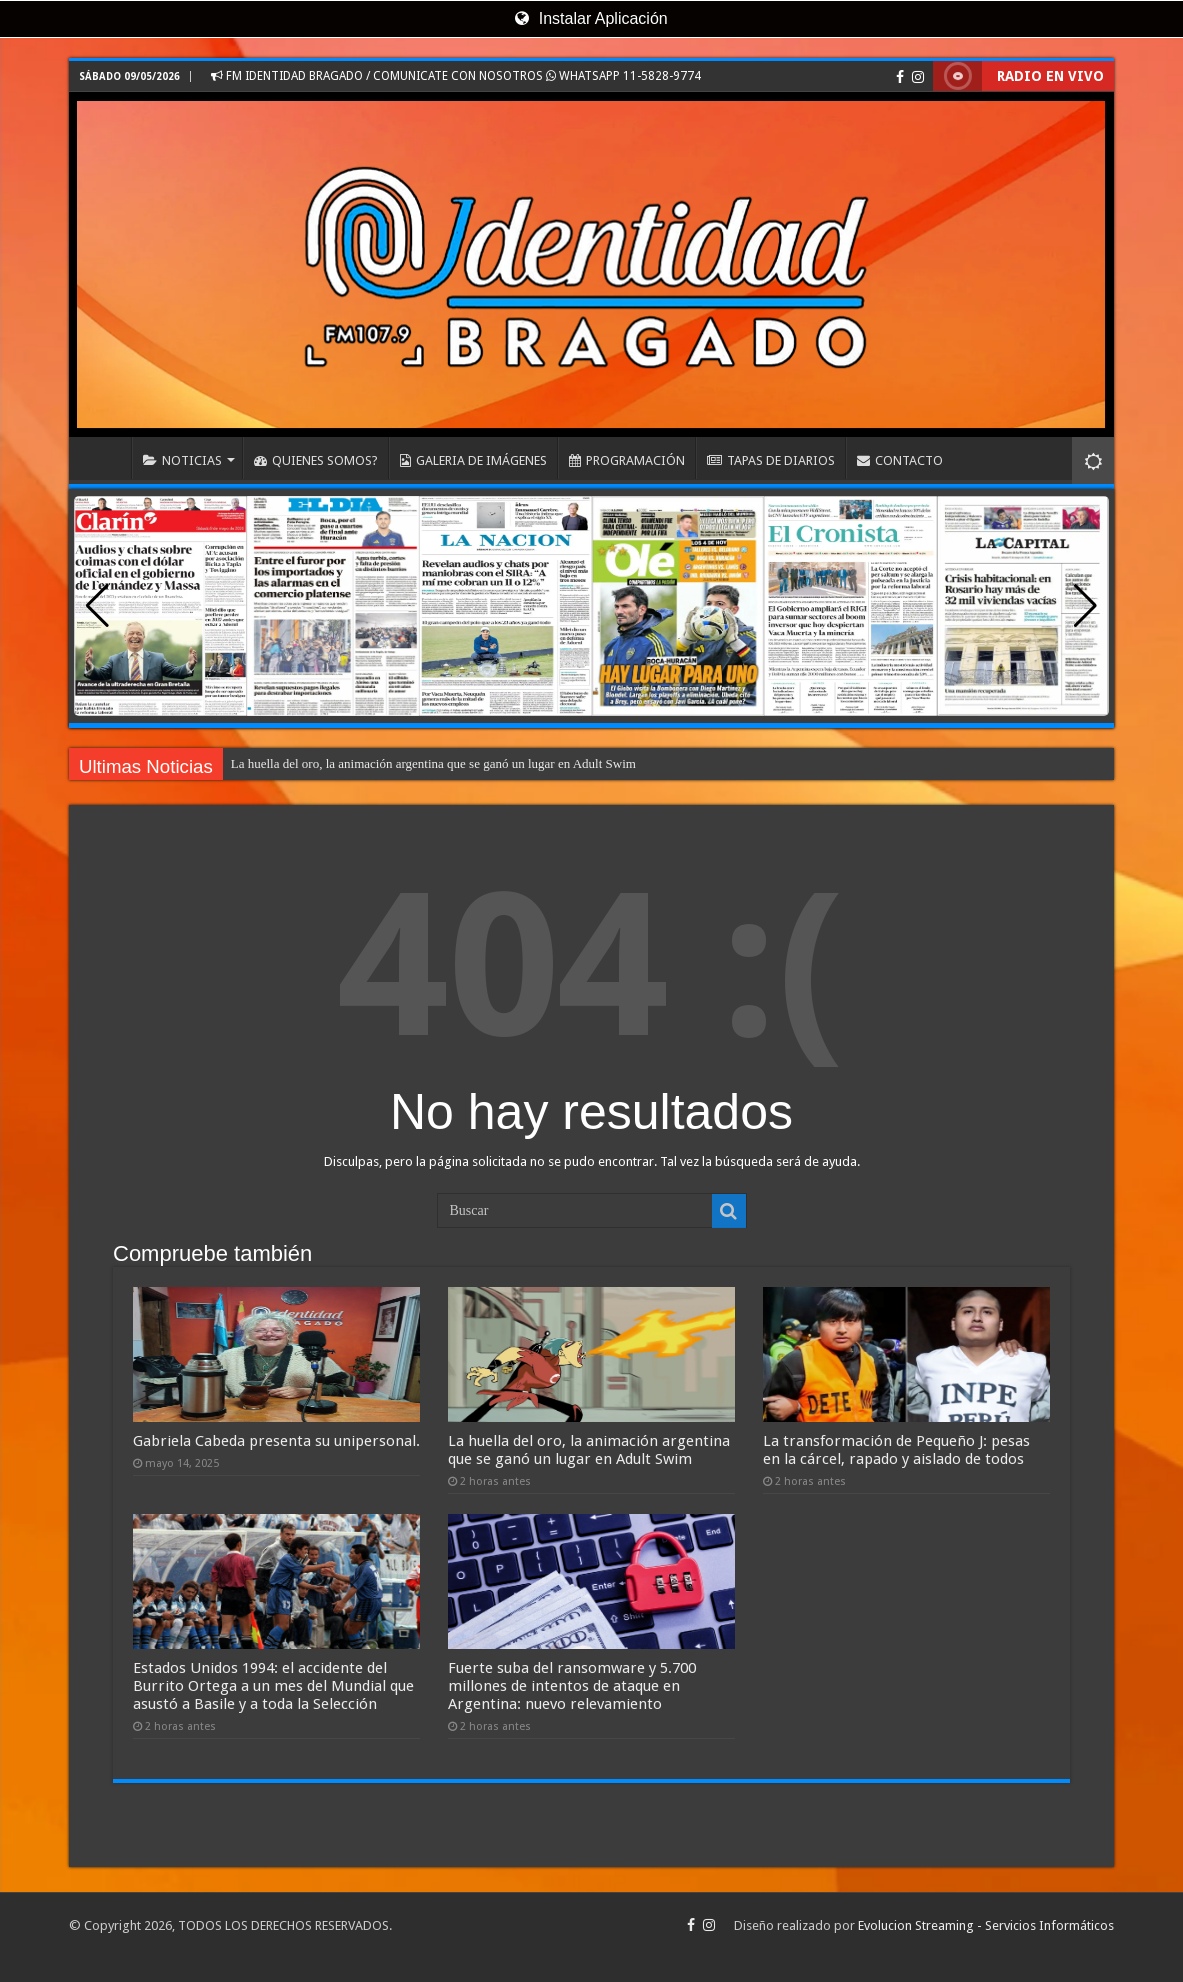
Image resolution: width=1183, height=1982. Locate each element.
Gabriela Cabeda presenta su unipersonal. (276, 1441)
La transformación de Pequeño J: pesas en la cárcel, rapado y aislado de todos (896, 1450)
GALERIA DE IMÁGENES (473, 460)
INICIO (105, 458)
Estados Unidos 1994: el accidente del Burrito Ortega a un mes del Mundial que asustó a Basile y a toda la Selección (273, 1686)
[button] (1085, 606)
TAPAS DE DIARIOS (771, 460)
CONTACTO (900, 460)
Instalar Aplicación (591, 18)
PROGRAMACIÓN (627, 460)
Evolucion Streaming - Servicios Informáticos (986, 1925)
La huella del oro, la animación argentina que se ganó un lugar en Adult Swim (433, 763)
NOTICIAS (182, 460)
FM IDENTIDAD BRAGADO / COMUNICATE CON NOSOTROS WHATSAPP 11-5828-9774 (456, 76)
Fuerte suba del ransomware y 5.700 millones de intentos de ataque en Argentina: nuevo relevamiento (572, 1686)
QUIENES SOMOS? (316, 460)
